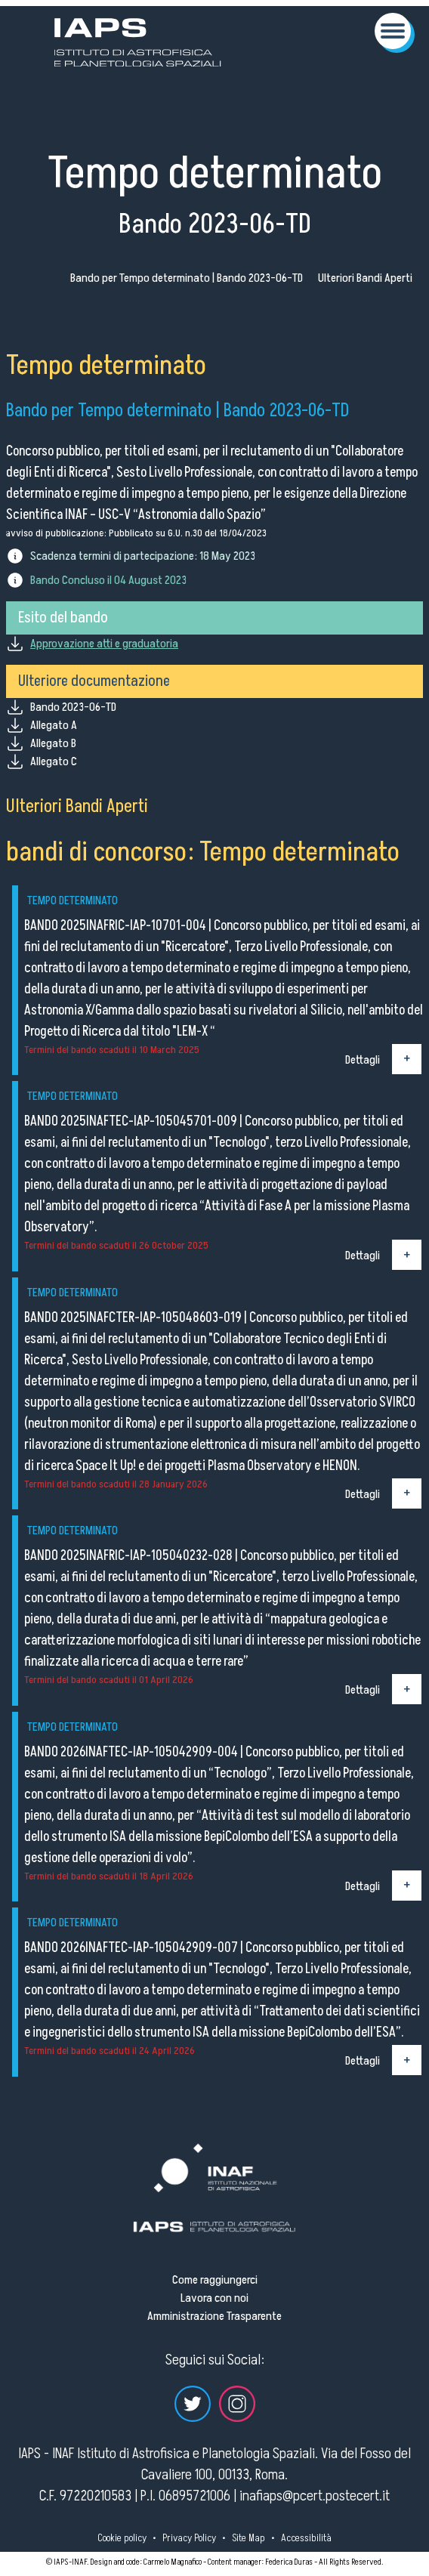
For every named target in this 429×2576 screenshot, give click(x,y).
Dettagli (362, 1059)
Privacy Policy (189, 2538)
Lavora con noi (214, 2298)
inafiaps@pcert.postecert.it (314, 2496)
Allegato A (53, 725)
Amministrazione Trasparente (214, 2316)
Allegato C (53, 761)
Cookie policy (122, 2538)
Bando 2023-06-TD (73, 707)
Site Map (248, 2538)
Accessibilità (306, 2538)
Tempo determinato (72, 900)
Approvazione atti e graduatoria (104, 643)
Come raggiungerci (215, 2280)
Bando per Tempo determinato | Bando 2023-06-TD (186, 278)
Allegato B (53, 743)
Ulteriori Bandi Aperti (365, 278)
